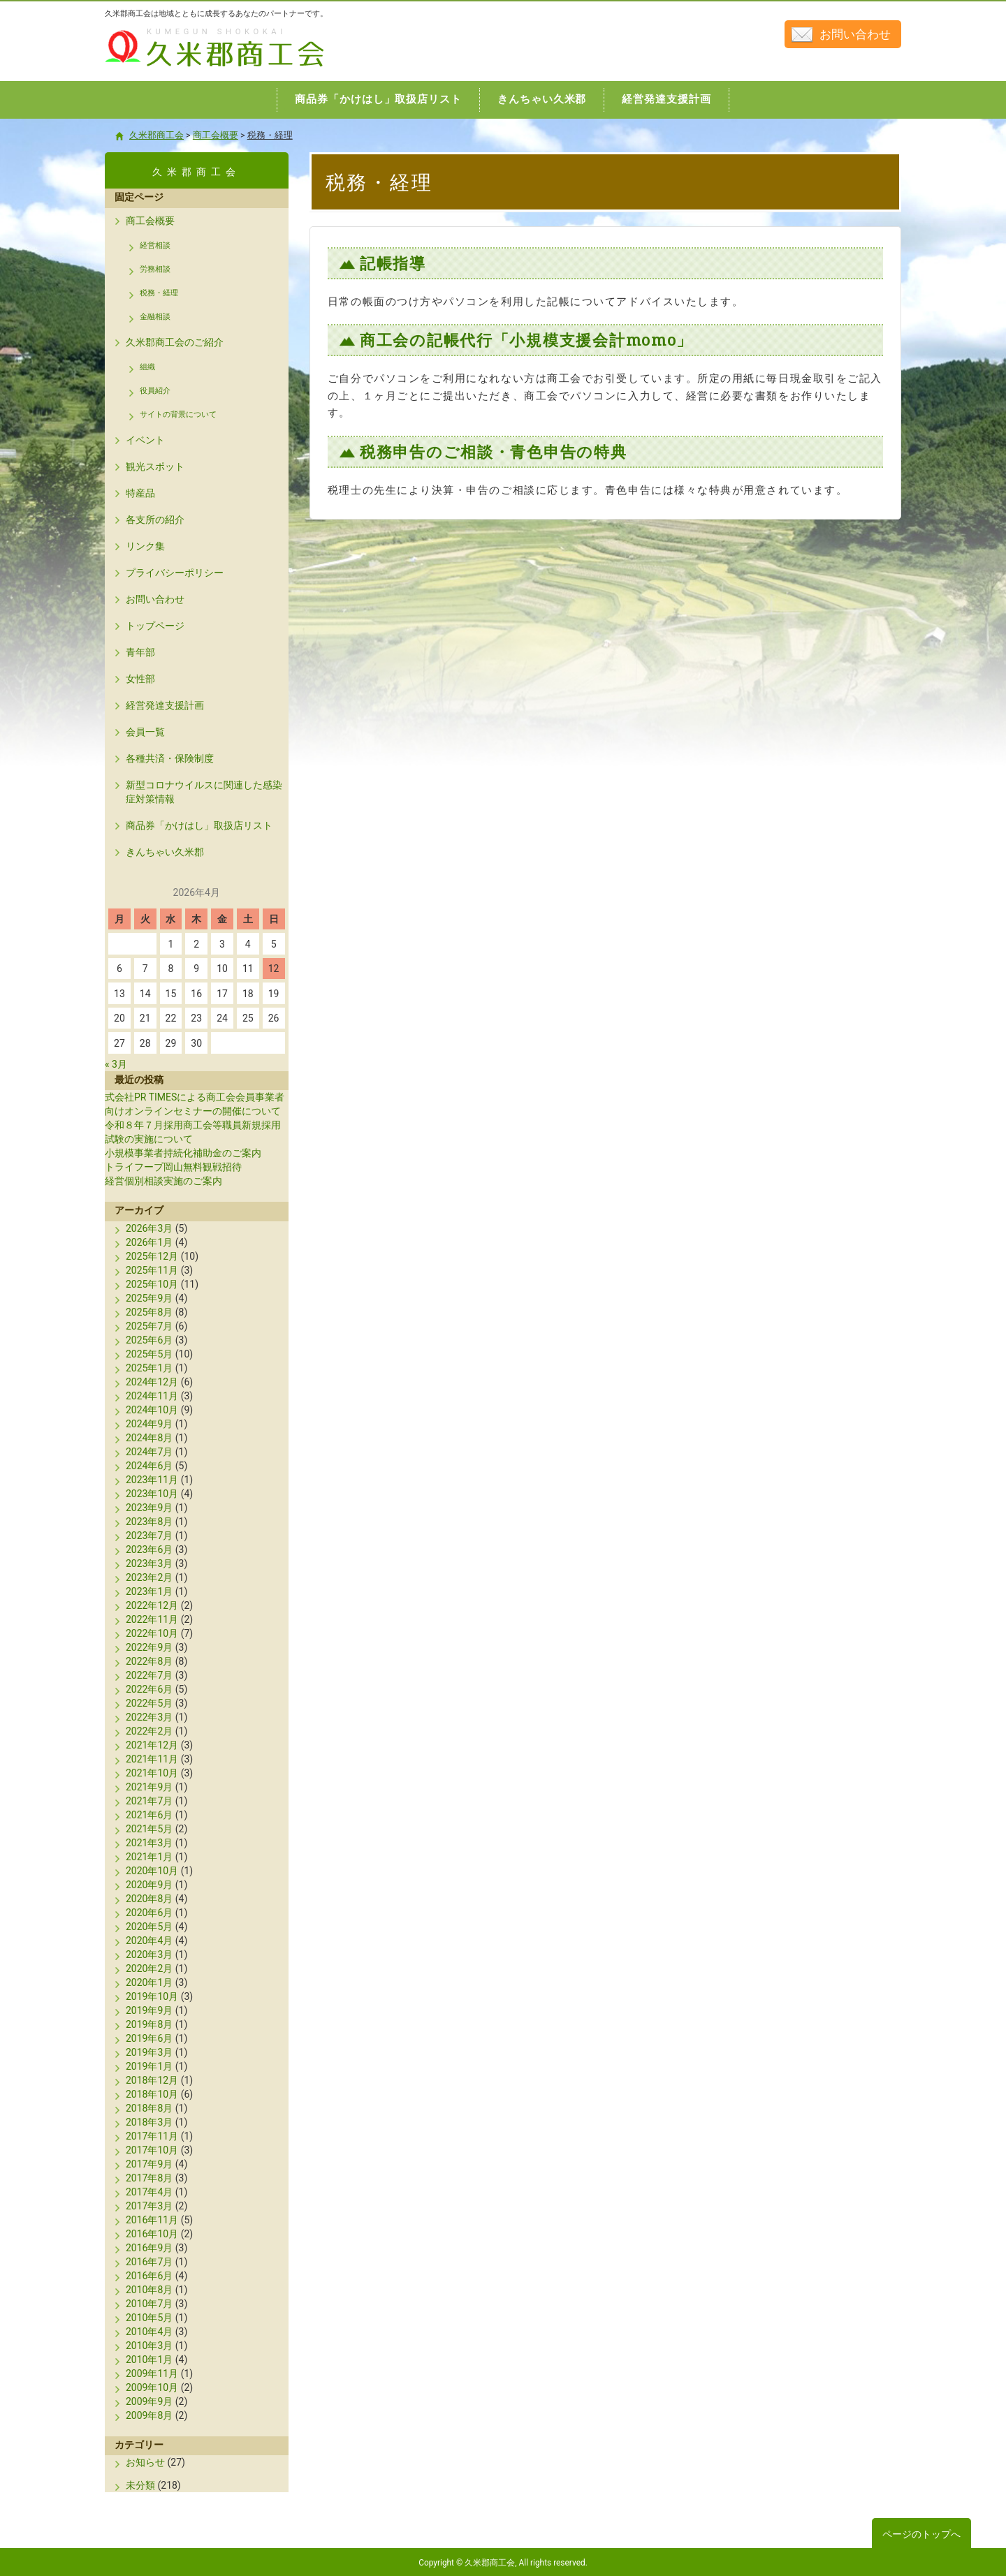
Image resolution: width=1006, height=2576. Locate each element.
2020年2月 (149, 1968)
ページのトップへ (921, 2534)
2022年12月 (152, 1605)
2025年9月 (149, 1298)
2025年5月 (149, 1354)
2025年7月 (149, 1326)
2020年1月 (149, 1982)
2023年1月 (149, 1591)
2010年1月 (149, 2359)
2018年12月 (152, 2080)
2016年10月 (152, 2233)
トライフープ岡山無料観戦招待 (173, 1166)
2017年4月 (149, 2192)
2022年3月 (149, 1717)
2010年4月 (149, 2331)
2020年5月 (149, 1926)
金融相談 (155, 316)
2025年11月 (152, 1270)
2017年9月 (149, 2164)
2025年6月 (149, 1340)
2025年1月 (149, 1368)
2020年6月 (149, 1912)
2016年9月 (149, 2247)
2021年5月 (149, 1828)
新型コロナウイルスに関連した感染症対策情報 (204, 791)
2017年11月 (152, 2136)
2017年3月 (149, 2205)
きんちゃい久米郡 (165, 852)
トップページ (155, 625)
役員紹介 (155, 390)
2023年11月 (152, 1479)
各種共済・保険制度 (170, 758)
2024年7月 (149, 1451)
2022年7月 (149, 1675)
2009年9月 (149, 2401)
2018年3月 (149, 2122)
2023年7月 (149, 1535)
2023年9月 (149, 1507)
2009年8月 (149, 2415)
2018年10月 (152, 2094)
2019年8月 (149, 2024)
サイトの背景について (178, 414)
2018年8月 (149, 2108)
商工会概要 (150, 220)
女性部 (140, 678)
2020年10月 (152, 1870)
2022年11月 (152, 1619)
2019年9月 (149, 2010)
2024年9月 (149, 1423)
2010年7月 (149, 2303)
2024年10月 (152, 1409)
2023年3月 (149, 1563)
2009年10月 (152, 2387)
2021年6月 (149, 1814)
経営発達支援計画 (165, 705)
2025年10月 (152, 1284)
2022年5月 (149, 1703)
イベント (145, 440)
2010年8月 (149, 2289)
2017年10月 (152, 2150)
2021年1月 (149, 1856)
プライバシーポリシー (175, 572)
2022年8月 (149, 1661)
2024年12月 (152, 1382)
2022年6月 (149, 1689)
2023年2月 (149, 1577)
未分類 (140, 2485)
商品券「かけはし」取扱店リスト (199, 825)
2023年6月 (149, 1549)
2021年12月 (152, 1745)
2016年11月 (152, 2219)
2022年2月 (149, 1731)
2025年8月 (149, 1312)
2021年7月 (149, 1800)
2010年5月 (149, 2317)
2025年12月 (152, 1256)
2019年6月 (149, 2038)
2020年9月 (149, 1884)
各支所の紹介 (155, 519)
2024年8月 (149, 1437)
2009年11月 (152, 2373)
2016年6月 (149, 2275)
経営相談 (155, 245)
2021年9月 (149, 1787)
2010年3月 (149, 2345)
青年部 (140, 652)
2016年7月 (149, 2261)
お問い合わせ (855, 34)
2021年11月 (152, 1759)
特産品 (140, 493)
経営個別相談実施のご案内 (163, 1180)
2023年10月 (152, 1493)
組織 (147, 366)
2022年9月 (149, 1647)
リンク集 (145, 546)
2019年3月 (149, 2052)
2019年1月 (149, 2066)
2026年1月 (149, 1242)
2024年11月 (152, 1395)
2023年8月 (149, 1521)
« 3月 (116, 1064)
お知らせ (145, 2462)
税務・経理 (159, 292)
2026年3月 (149, 1228)
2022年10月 (152, 1633)
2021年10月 (152, 1773)
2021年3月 (149, 1842)
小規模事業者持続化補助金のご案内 (183, 1152)
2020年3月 (149, 1954)
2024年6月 (149, 1465)
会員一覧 (145, 731)
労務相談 (155, 269)
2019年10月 (152, 1996)
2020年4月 (149, 1940)
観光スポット (155, 466)
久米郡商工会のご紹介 (175, 342)
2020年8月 (149, 1898)
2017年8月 (149, 2178)
